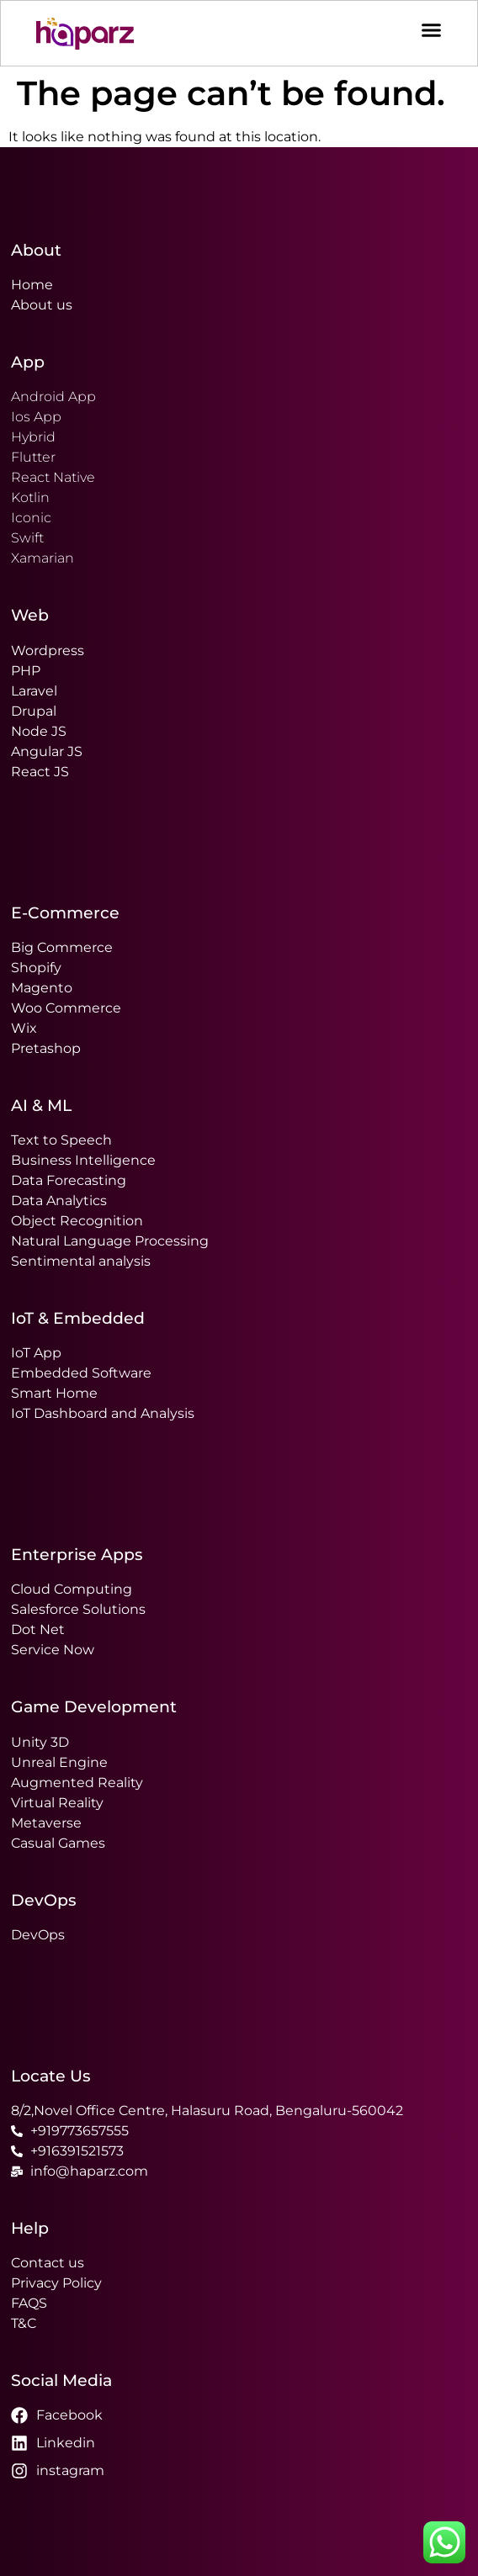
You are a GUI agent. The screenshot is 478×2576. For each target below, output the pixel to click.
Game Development (94, 1706)
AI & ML (41, 1105)
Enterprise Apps (77, 1554)
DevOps (44, 1900)
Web (30, 615)
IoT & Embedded (78, 1318)
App (28, 362)
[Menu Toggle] (431, 26)
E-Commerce (65, 912)
